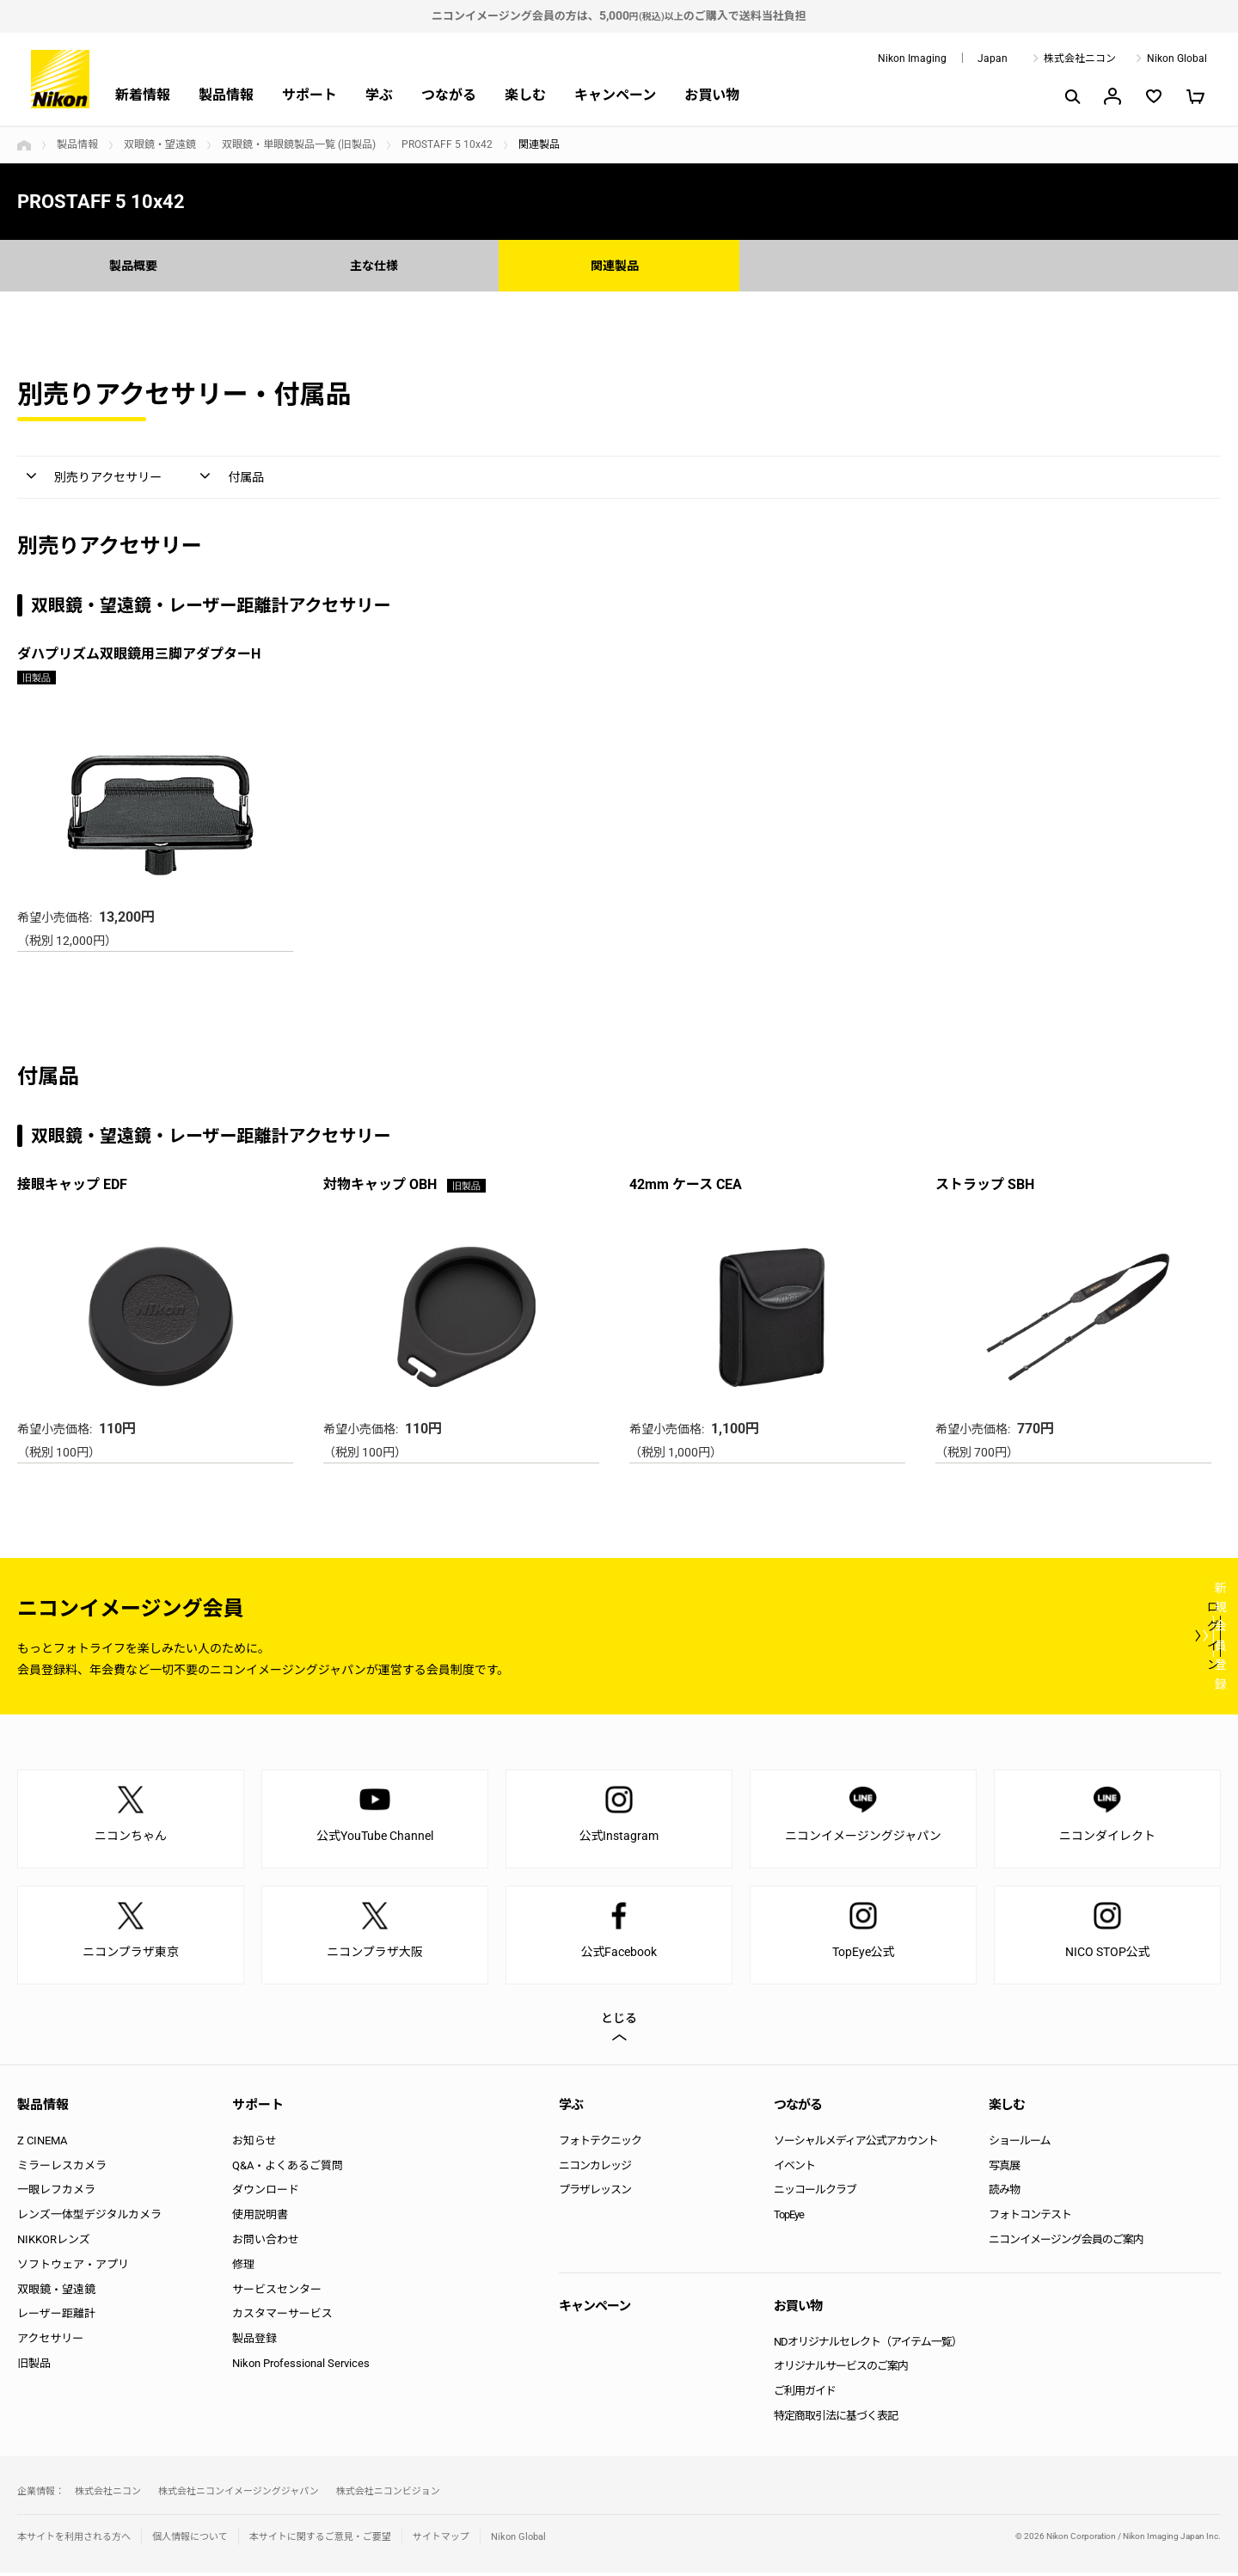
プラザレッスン (595, 2193)
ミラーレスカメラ (62, 2168)
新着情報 (142, 95)
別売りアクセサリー (116, 479)
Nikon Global (1177, 58)
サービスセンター (277, 2292)
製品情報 (226, 95)
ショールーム (1020, 2143)
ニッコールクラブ (815, 2193)
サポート (309, 95)
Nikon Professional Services (301, 2366)
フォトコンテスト (1030, 2217)
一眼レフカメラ (56, 2193)
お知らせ (254, 2143)
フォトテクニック (600, 2143)
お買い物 (711, 95)
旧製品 (34, 2366)
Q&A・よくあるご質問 (287, 2168)
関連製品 (619, 265)
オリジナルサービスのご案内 (841, 2369)
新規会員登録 (1118, 1639)
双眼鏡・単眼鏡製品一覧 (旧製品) (299, 144)
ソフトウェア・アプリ (73, 2267)
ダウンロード (265, 2193)
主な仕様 (378, 265)
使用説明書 (260, 2217)
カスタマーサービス (282, 2316)
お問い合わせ (265, 2242)
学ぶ (379, 95)
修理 (243, 2267)
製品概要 (137, 265)
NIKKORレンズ (53, 2242)
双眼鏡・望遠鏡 (160, 144)
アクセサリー (50, 2341)
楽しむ (525, 95)
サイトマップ (441, 2540)
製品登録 (254, 2341)
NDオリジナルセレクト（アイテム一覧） (868, 2345)
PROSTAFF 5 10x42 (447, 144)
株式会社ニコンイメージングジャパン (238, 2494)
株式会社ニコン (1080, 58)
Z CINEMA (42, 2143)
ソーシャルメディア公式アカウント (856, 2143)
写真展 (1004, 2168)
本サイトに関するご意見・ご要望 (320, 2540)
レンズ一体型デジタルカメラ (89, 2217)
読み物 (1004, 2193)
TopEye (789, 2217)
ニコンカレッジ (595, 2168)
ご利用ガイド (805, 2394)
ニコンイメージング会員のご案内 (1066, 2242)
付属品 (272, 479)
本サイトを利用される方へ (74, 2540)
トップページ (24, 145)
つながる (448, 95)
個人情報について (190, 2540)
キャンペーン (615, 95)
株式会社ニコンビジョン (388, 2494)
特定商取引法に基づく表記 (836, 2419)
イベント (794, 2168)
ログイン (904, 1639)
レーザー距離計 (56, 2316)
